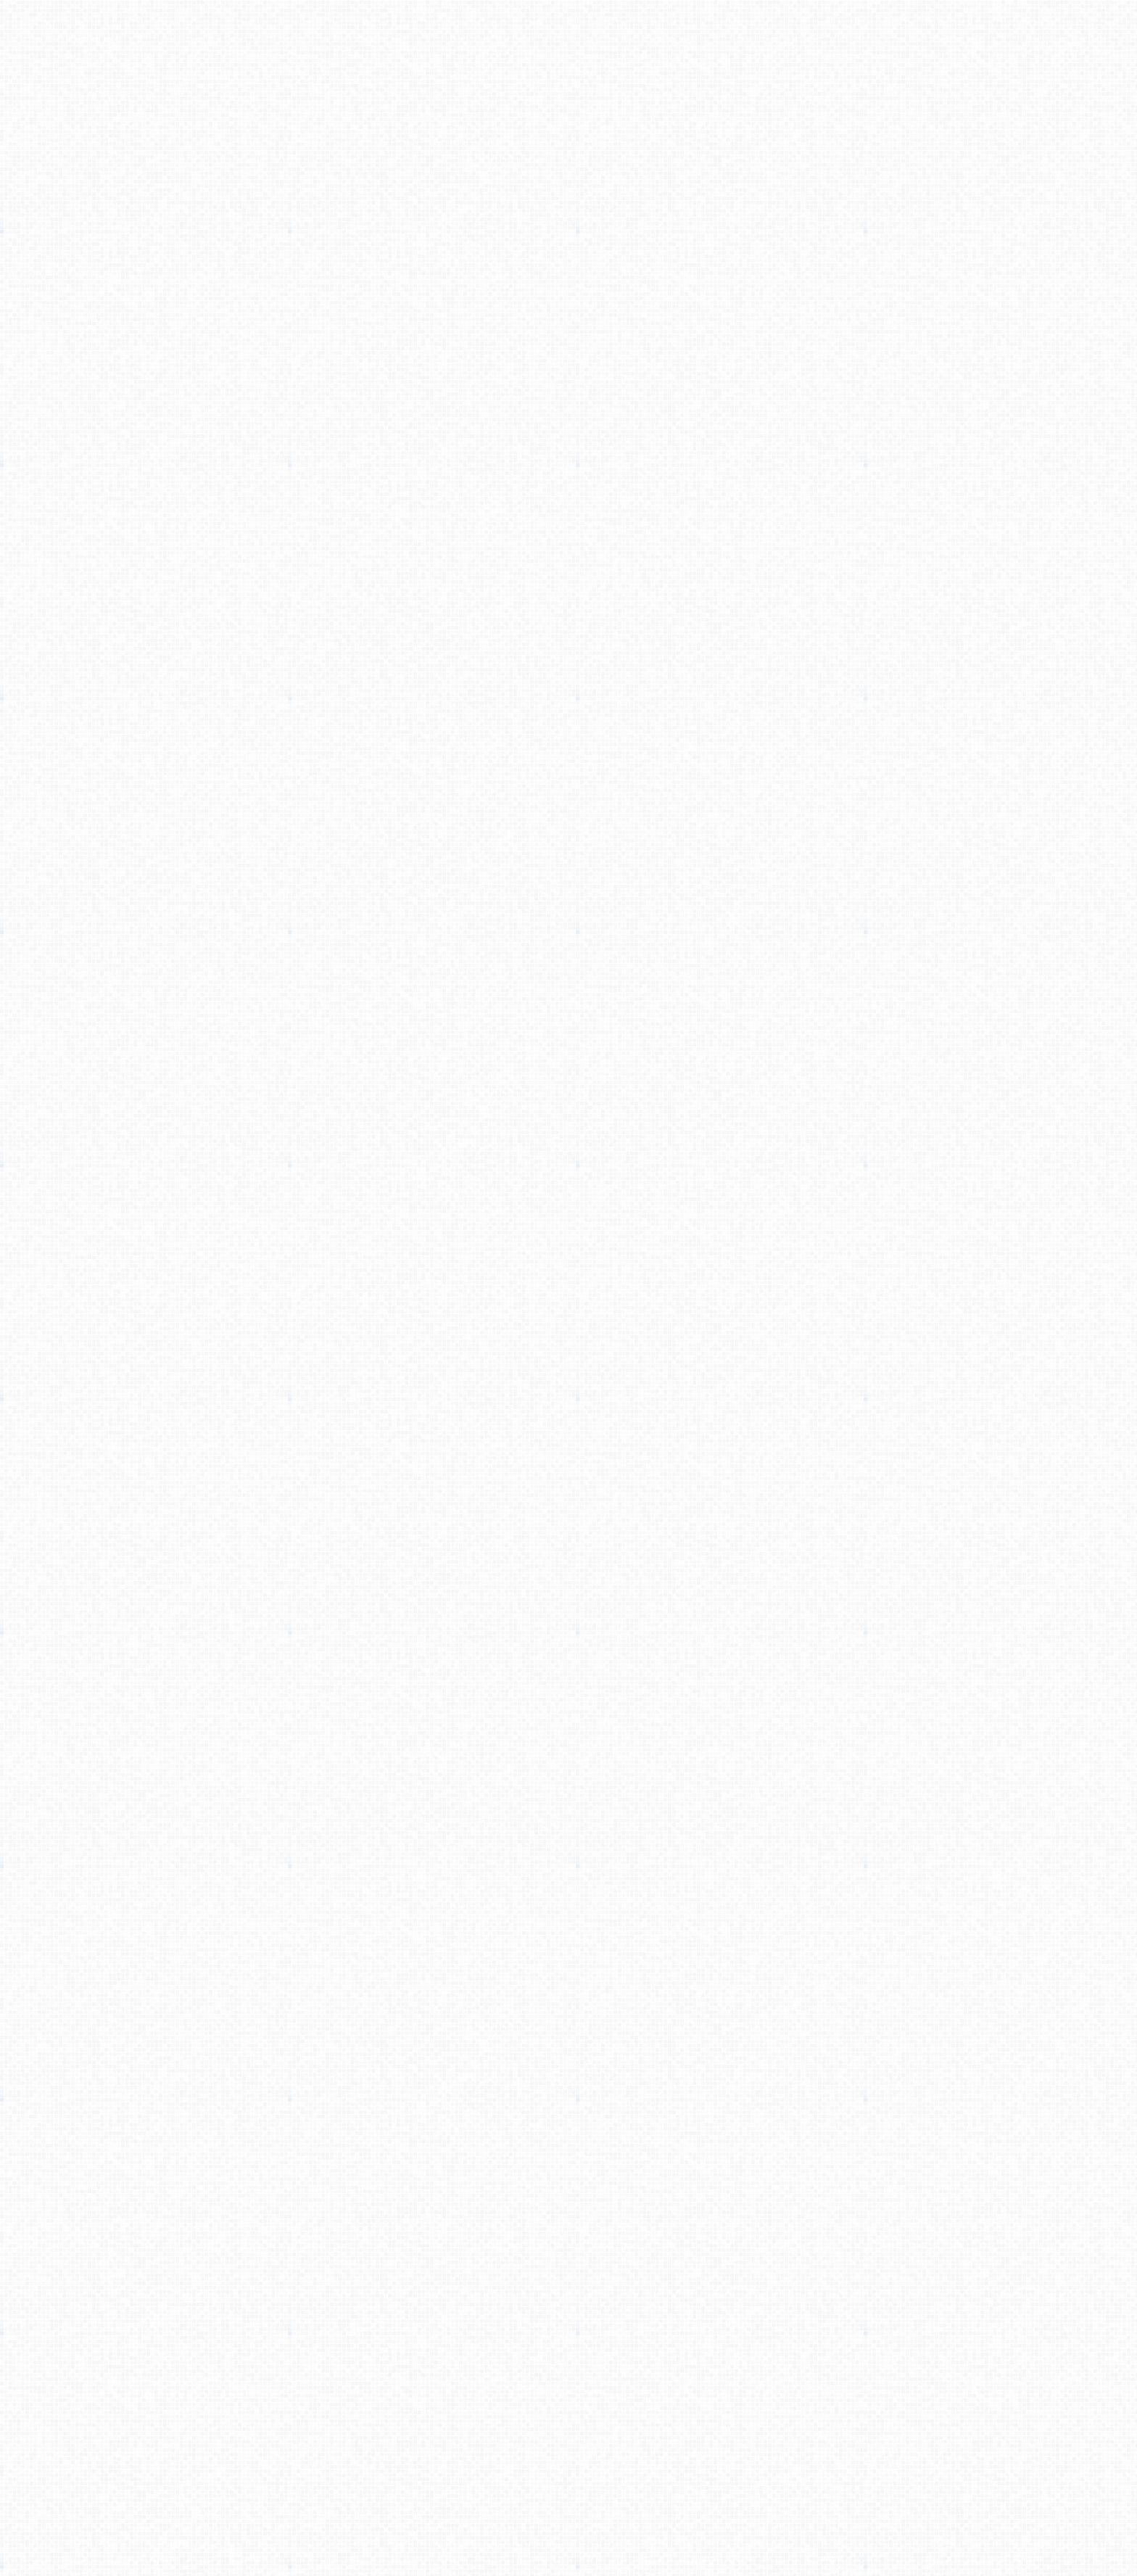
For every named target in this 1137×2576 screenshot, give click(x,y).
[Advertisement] (568, 229)
